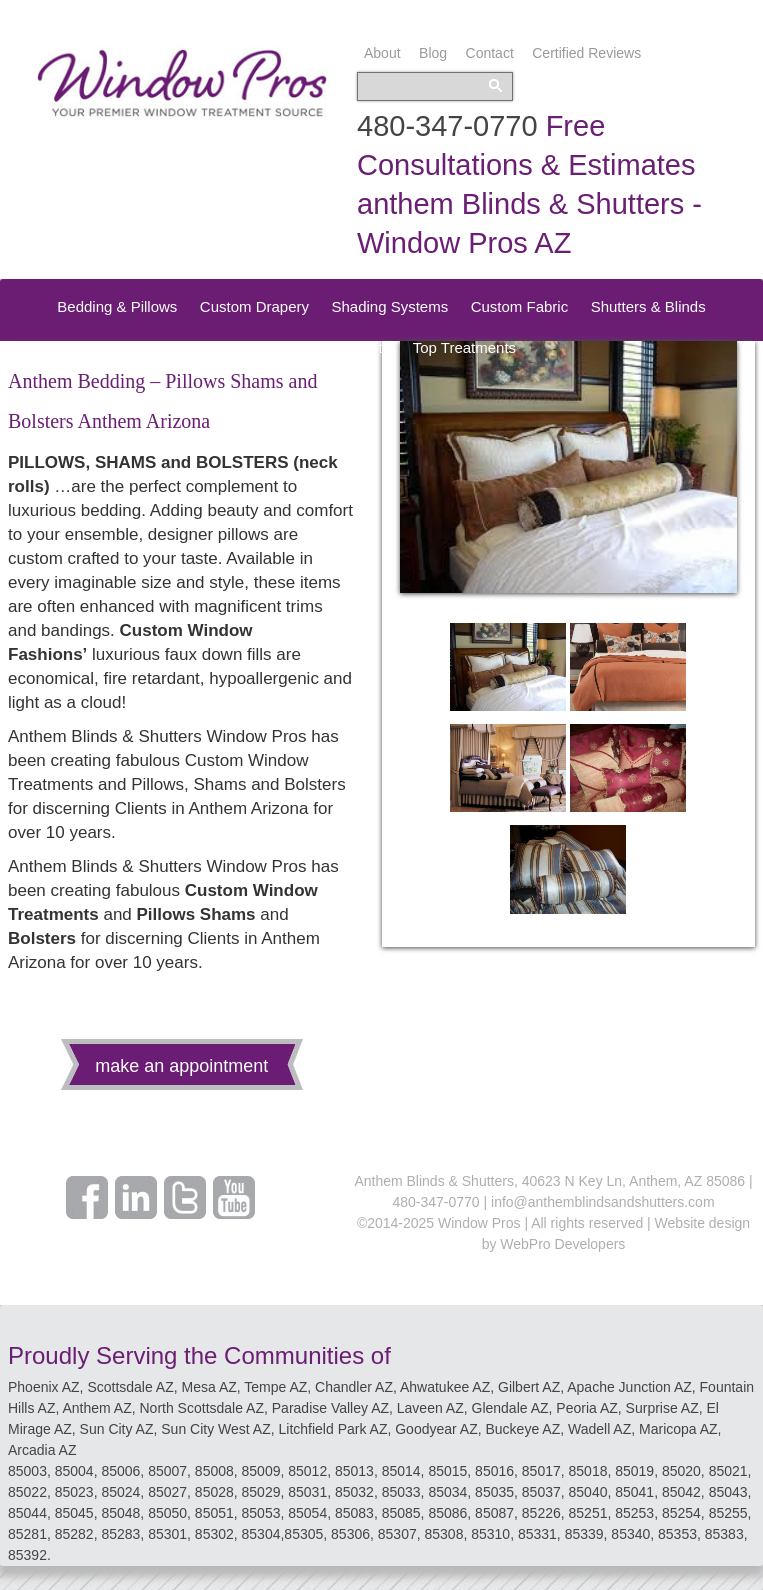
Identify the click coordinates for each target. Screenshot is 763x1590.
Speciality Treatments (318, 347)
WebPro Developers (562, 1244)
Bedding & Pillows (117, 306)
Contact (490, 53)
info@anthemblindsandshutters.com (603, 1202)
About (382, 53)
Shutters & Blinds (648, 306)
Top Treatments (464, 347)
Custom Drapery (254, 306)
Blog (433, 53)
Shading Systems (389, 306)
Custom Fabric (520, 306)
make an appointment (181, 1066)
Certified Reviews (586, 53)
